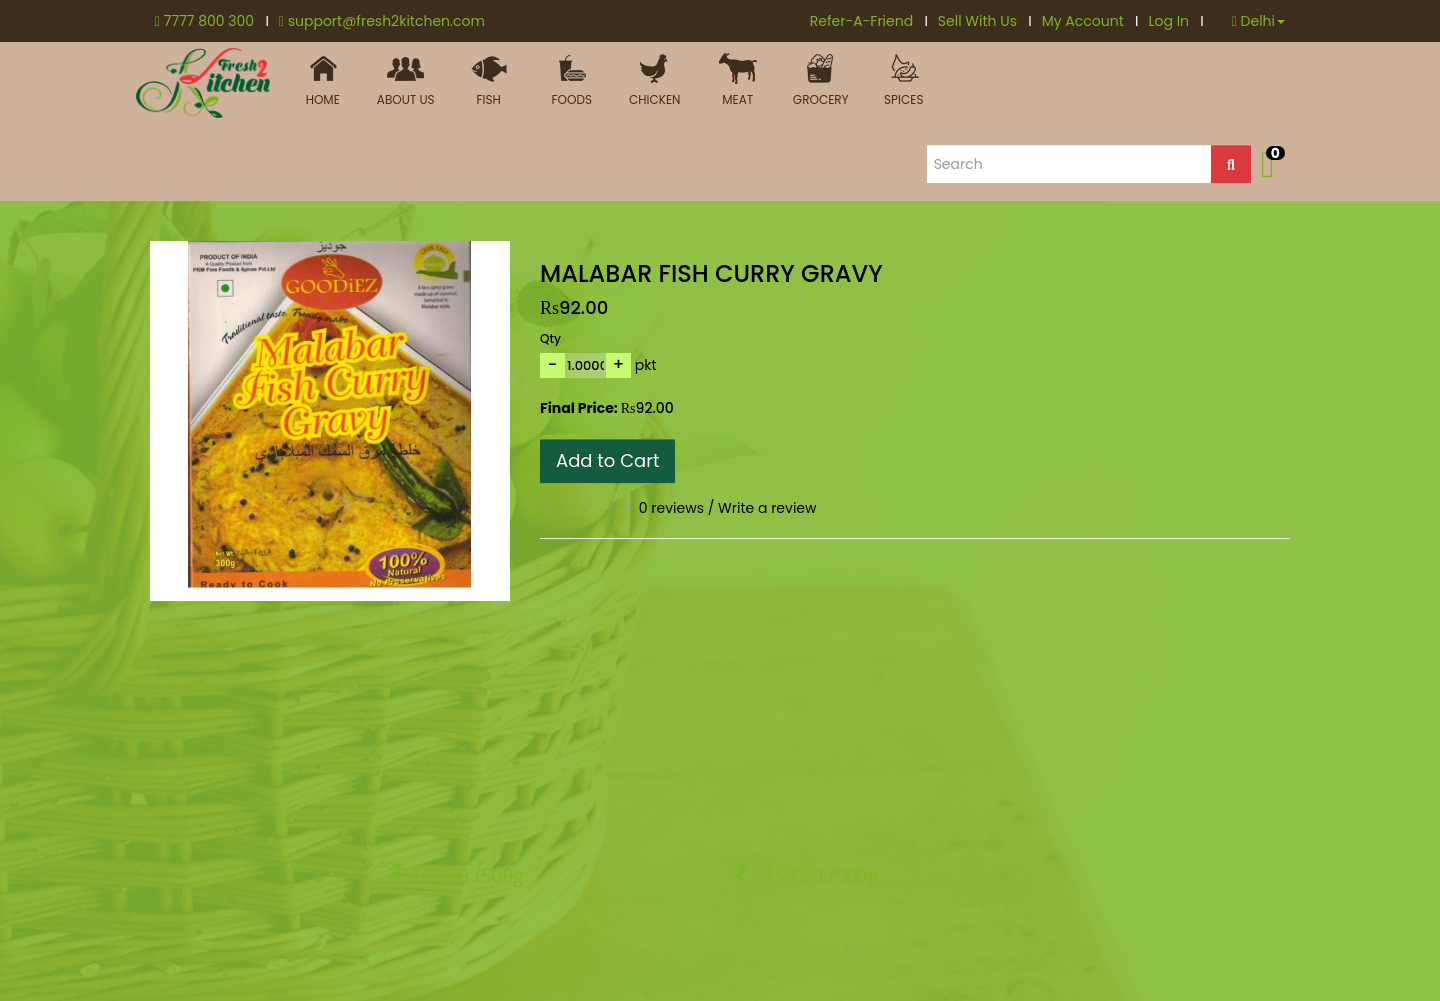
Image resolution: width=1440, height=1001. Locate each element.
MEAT (737, 80)
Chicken (654, 80)
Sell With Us (985, 21)
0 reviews (671, 508)
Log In (1175, 21)
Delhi (1258, 21)
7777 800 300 (212, 21)
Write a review (767, 508)
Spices (903, 80)
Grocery (820, 80)
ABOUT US (405, 80)
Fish (488, 80)
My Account (1090, 21)
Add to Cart (607, 460)
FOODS (571, 80)
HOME (322, 80)
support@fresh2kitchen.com (382, 21)
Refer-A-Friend (869, 21)
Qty (550, 338)
